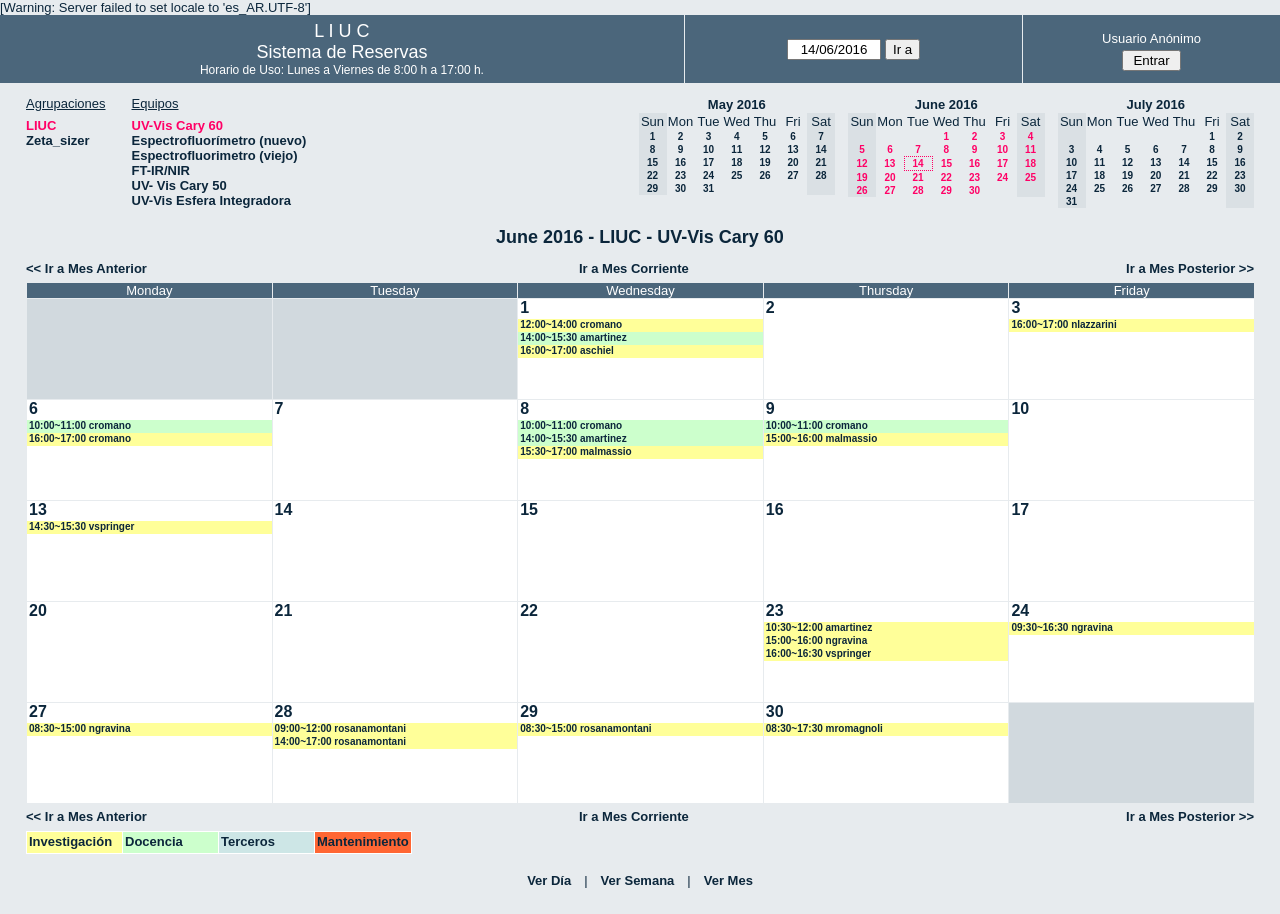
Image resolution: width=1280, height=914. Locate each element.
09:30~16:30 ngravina (1061, 627)
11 (736, 149)
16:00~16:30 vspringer (818, 653)
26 (764, 175)
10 (708, 149)
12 (764, 149)
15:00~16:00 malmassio (821, 438)
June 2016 (946, 104)
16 (680, 162)
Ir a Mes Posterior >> (1190, 268)
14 (917, 163)
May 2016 (737, 104)
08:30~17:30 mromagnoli (824, 728)
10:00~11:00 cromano (80, 425)
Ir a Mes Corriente (634, 268)
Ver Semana (638, 880)
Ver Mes (728, 880)
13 (792, 149)
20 (792, 162)
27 (792, 175)
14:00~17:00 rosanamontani (340, 741)
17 (708, 162)
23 (680, 175)
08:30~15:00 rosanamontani (585, 728)
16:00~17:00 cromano (80, 438)
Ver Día (549, 880)
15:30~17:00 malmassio (575, 451)
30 (680, 188)
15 (946, 163)
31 (708, 188)
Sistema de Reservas (341, 52)
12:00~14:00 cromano (571, 324)
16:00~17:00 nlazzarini (1063, 324)
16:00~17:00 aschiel (567, 350)
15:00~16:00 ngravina (816, 640)
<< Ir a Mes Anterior (86, 268)
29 (946, 190)
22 (946, 177)
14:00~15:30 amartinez (573, 337)
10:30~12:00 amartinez (819, 627)
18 (736, 162)
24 (708, 175)
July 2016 (1155, 104)
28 (917, 190)
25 (736, 175)
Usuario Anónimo (1151, 38)
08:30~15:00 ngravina (79, 728)
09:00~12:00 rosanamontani (340, 728)
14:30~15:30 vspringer (81, 526)
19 (764, 162)
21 (917, 177)
